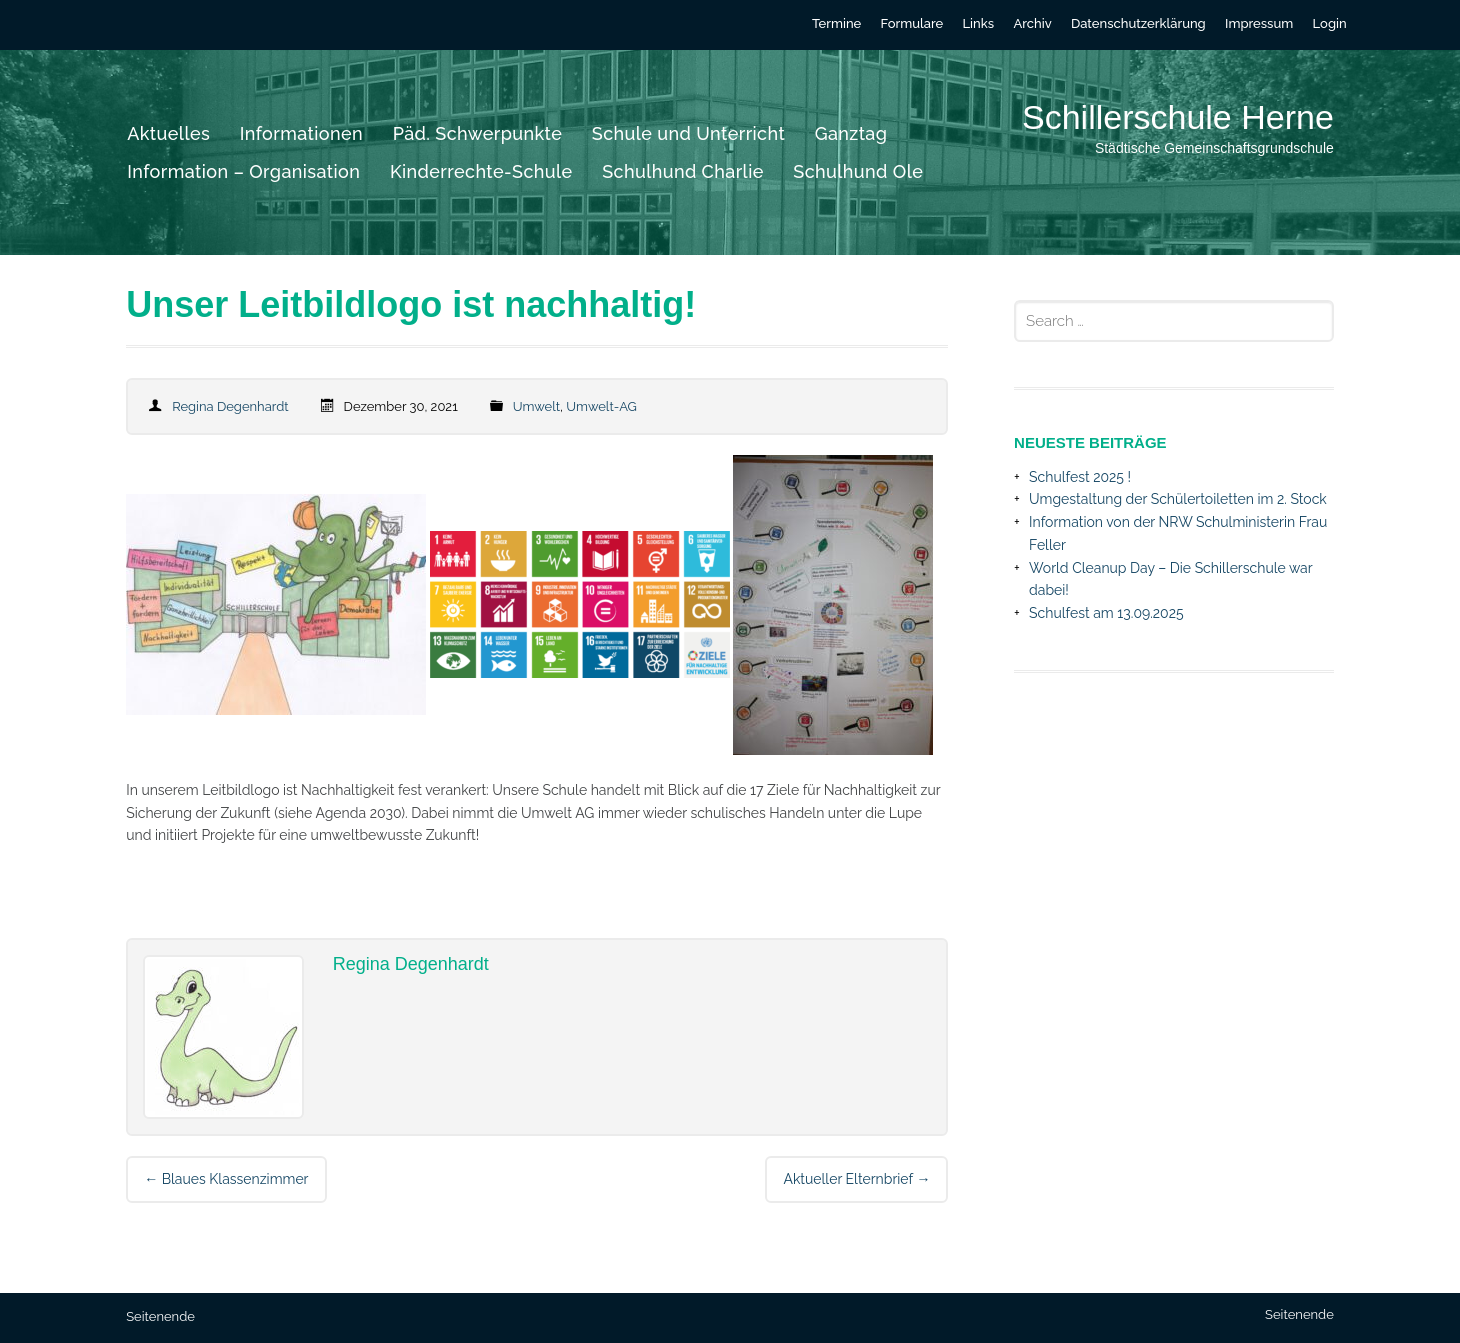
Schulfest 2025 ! (1080, 477)
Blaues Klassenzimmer (226, 1179)
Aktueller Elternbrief (856, 1179)
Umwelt (536, 406)
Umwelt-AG (601, 406)
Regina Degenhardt (230, 406)
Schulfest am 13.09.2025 (1106, 613)
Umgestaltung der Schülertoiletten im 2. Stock (1178, 499)
